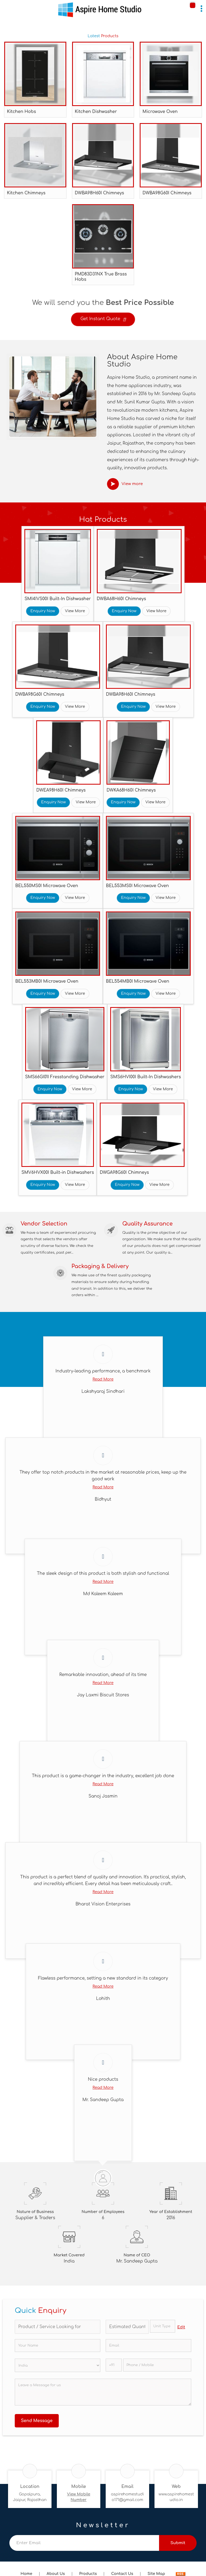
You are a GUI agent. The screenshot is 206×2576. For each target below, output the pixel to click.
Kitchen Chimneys (26, 193)
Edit (181, 2327)
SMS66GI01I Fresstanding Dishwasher (65, 1077)
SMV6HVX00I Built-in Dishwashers (57, 1172)
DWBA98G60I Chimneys (166, 193)
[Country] (57, 2365)
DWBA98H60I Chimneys (99, 193)
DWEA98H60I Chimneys (61, 790)
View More (75, 611)
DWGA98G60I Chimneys (124, 1172)
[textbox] (162, 2326)
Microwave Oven (160, 111)
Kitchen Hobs (21, 111)
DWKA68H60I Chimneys (131, 790)
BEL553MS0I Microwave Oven (137, 885)
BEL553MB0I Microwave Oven (46, 981)
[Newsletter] (84, 2543)
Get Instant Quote (103, 319)
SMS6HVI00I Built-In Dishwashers (145, 1077)
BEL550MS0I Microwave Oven (46, 885)
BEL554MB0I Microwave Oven (137, 981)
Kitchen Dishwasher (96, 111)
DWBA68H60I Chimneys (121, 598)
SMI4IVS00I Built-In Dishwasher (57, 598)
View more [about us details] (132, 484)
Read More (103, 1379)
